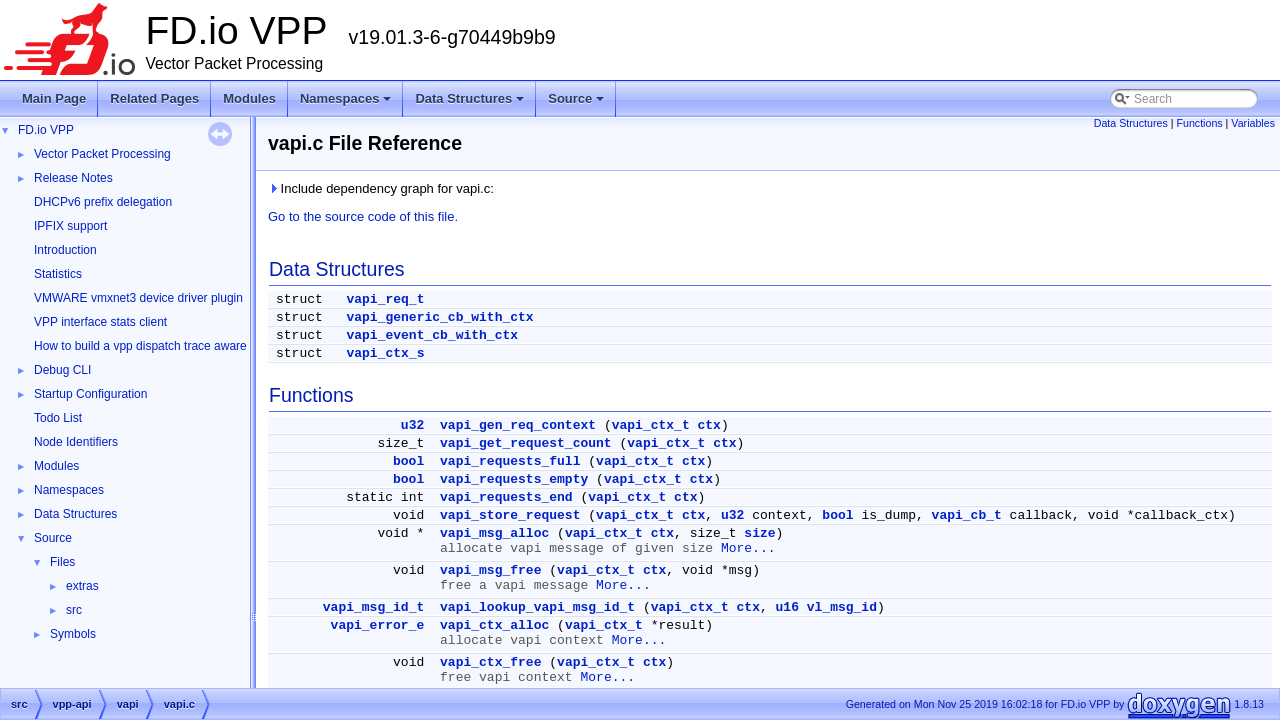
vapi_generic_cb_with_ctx (439, 317)
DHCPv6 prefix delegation (103, 202)
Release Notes (73, 178)
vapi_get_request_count (526, 443)
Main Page (54, 98)
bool (408, 461)
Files (62, 562)
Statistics (58, 274)
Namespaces (347, 104)
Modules (249, 98)
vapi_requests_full (510, 461)
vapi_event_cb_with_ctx (432, 335)
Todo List (58, 418)
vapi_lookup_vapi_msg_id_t (537, 607)
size (759, 533)
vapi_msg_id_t (373, 607)
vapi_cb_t (967, 515)
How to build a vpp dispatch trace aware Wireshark (169, 346)
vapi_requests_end (506, 497)
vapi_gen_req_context (518, 425)
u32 (412, 425)
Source (577, 104)
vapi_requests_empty (514, 479)
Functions (1199, 123)
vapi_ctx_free (490, 662)
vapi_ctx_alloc (494, 625)
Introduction (65, 250)
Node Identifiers (76, 442)
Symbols (73, 634)
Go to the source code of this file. (363, 216)
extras (82, 586)
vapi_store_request (510, 515)
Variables (1253, 123)
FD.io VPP (46, 130)
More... (748, 548)
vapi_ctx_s (385, 353)
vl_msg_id (842, 607)
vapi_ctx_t (651, 425)
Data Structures (471, 104)
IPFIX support (70, 226)
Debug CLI (62, 370)
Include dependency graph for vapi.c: (381, 188)
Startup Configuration (90, 394)
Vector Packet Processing (102, 154)
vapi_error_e (378, 625)
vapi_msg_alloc (494, 533)
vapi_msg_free (490, 570)
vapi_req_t (385, 299)
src (74, 610)
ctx (709, 425)
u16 (787, 607)
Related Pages (154, 98)
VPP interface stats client (100, 322)
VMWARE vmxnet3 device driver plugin (138, 298)
